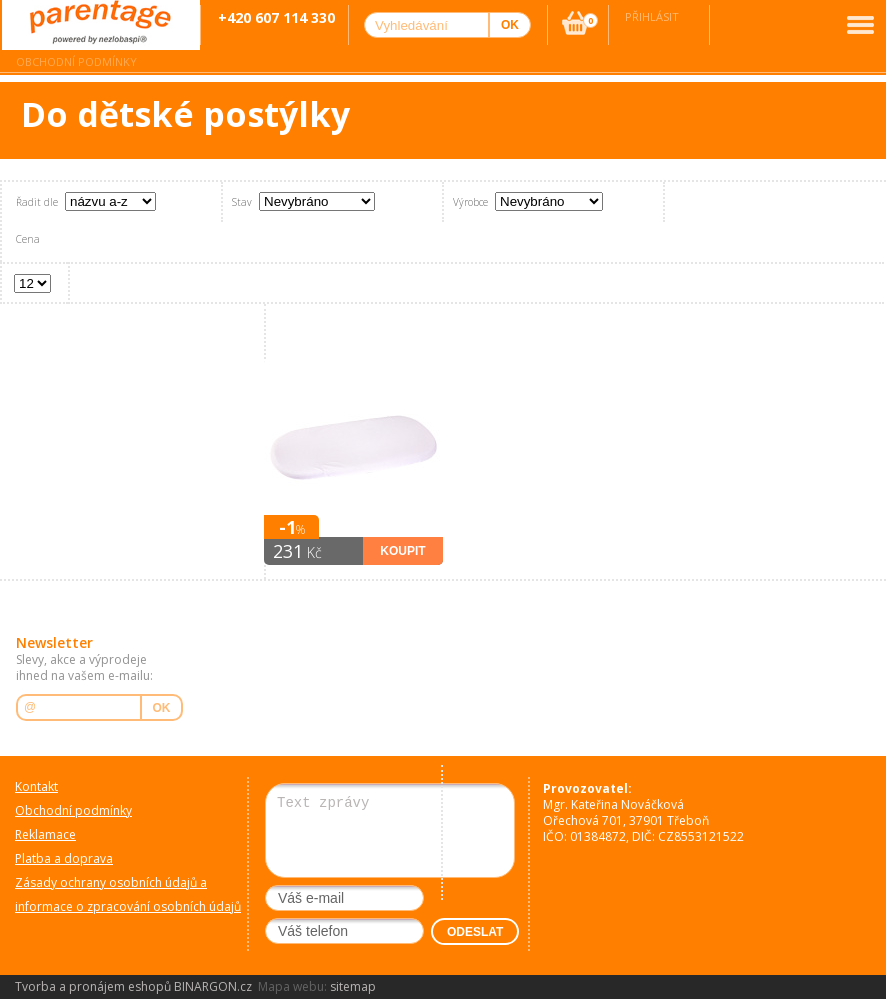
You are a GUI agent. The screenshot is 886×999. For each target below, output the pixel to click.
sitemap (353, 986)
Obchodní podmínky (76, 61)
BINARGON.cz (213, 986)
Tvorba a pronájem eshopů (93, 986)
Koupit (402, 551)
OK (162, 708)
